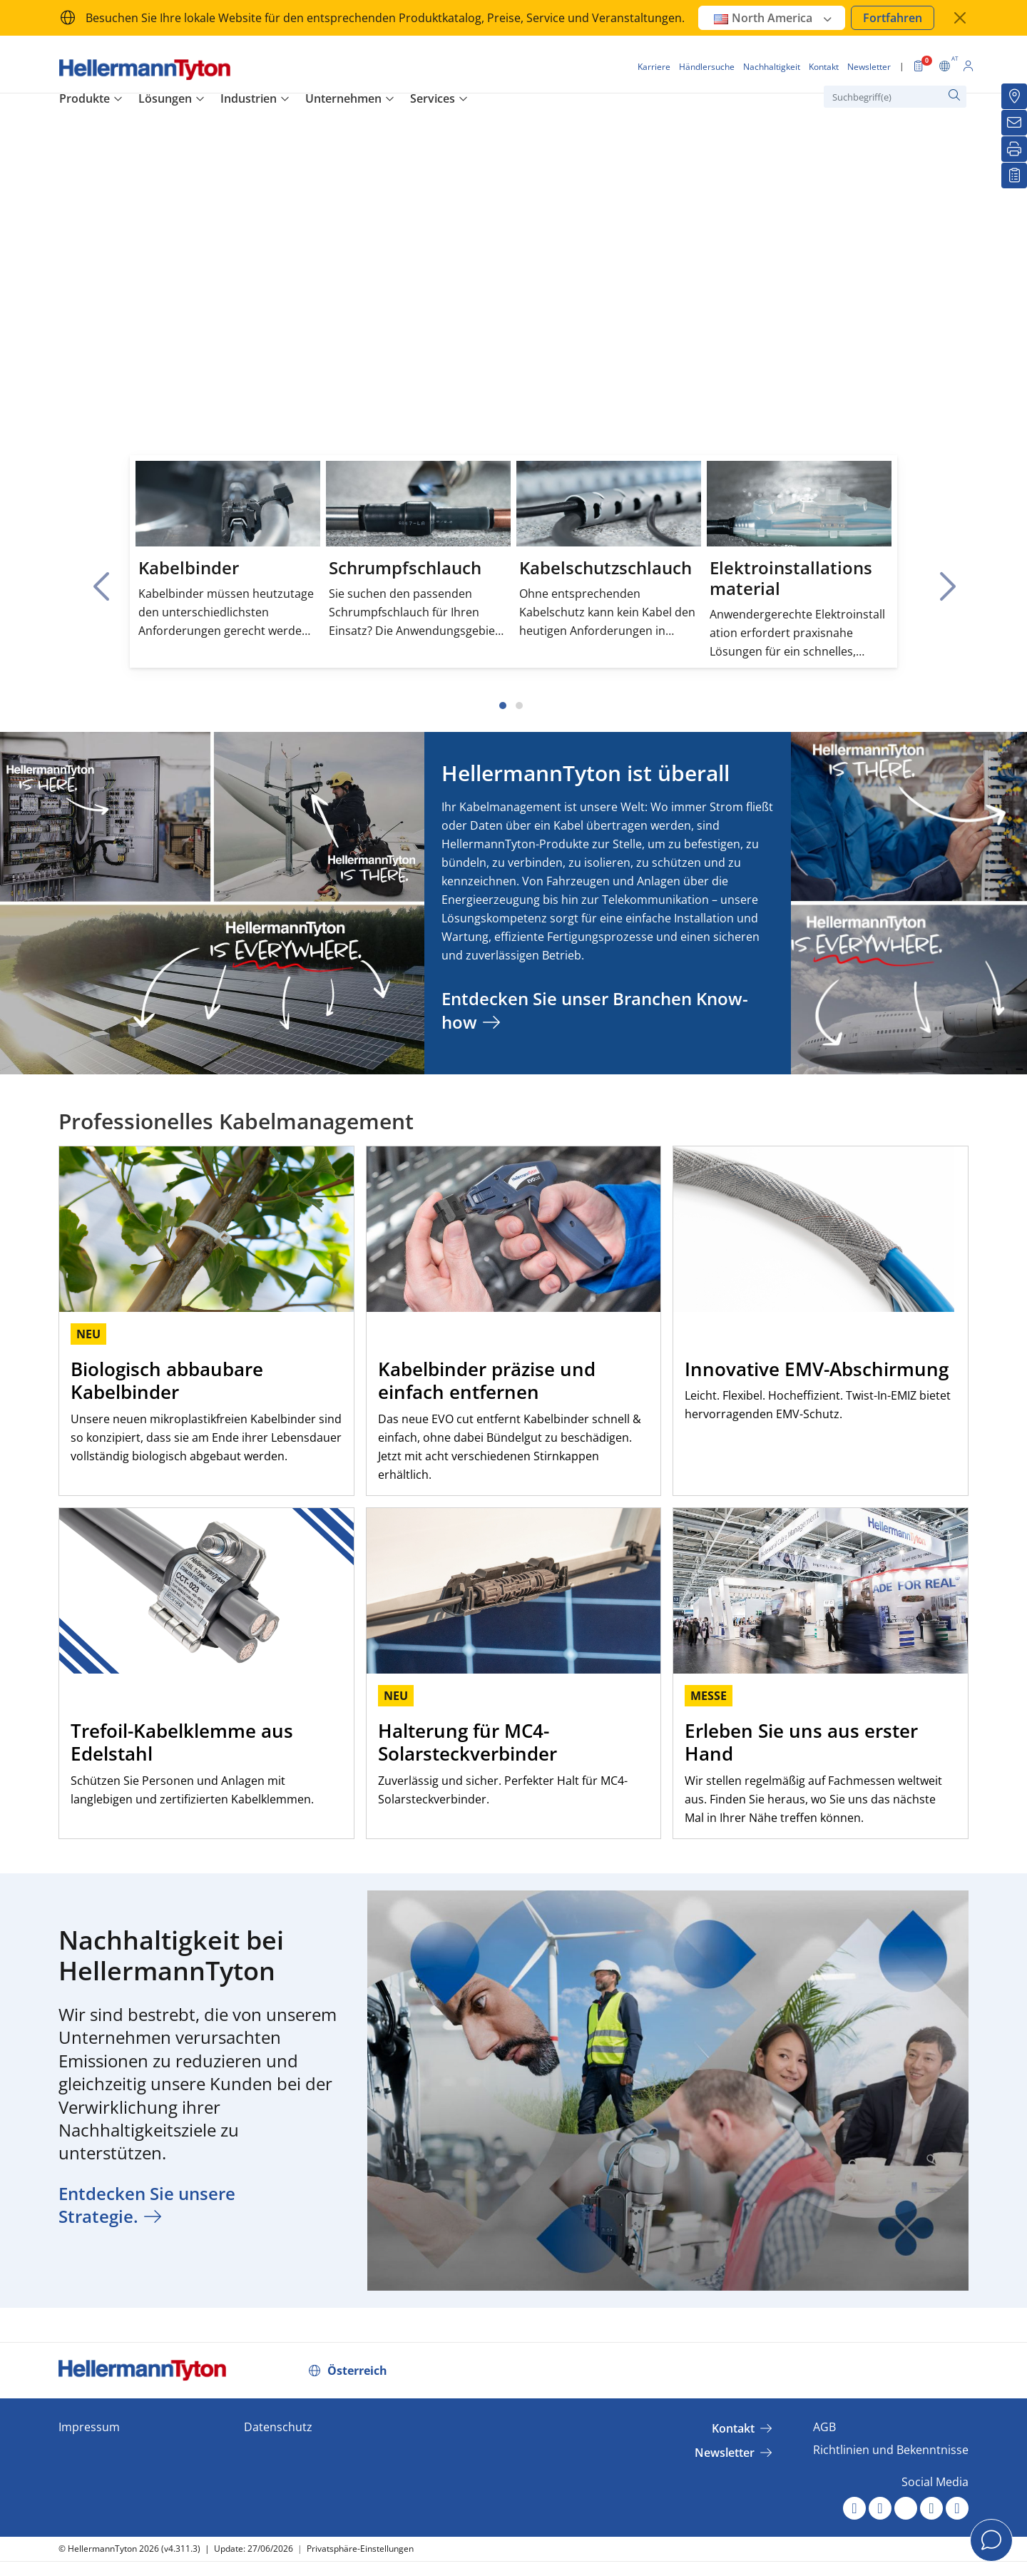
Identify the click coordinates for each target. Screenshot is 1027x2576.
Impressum (89, 2427)
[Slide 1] (502, 705)
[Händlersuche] (1014, 96)
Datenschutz (278, 2427)
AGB (824, 2427)
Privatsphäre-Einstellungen (360, 2548)
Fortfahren (892, 18)
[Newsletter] (1014, 123)
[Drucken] (1014, 149)
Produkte (84, 98)
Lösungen (165, 98)
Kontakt (733, 2428)
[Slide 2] (519, 705)
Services (432, 98)
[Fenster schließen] (960, 17)
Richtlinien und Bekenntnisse (891, 2450)
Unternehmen (343, 98)
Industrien (248, 98)
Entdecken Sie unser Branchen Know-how (594, 1010)
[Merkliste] (1014, 175)
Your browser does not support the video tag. (513, 329)
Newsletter (725, 2452)
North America (773, 18)
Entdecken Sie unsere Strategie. (146, 2205)
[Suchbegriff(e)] (895, 97)
